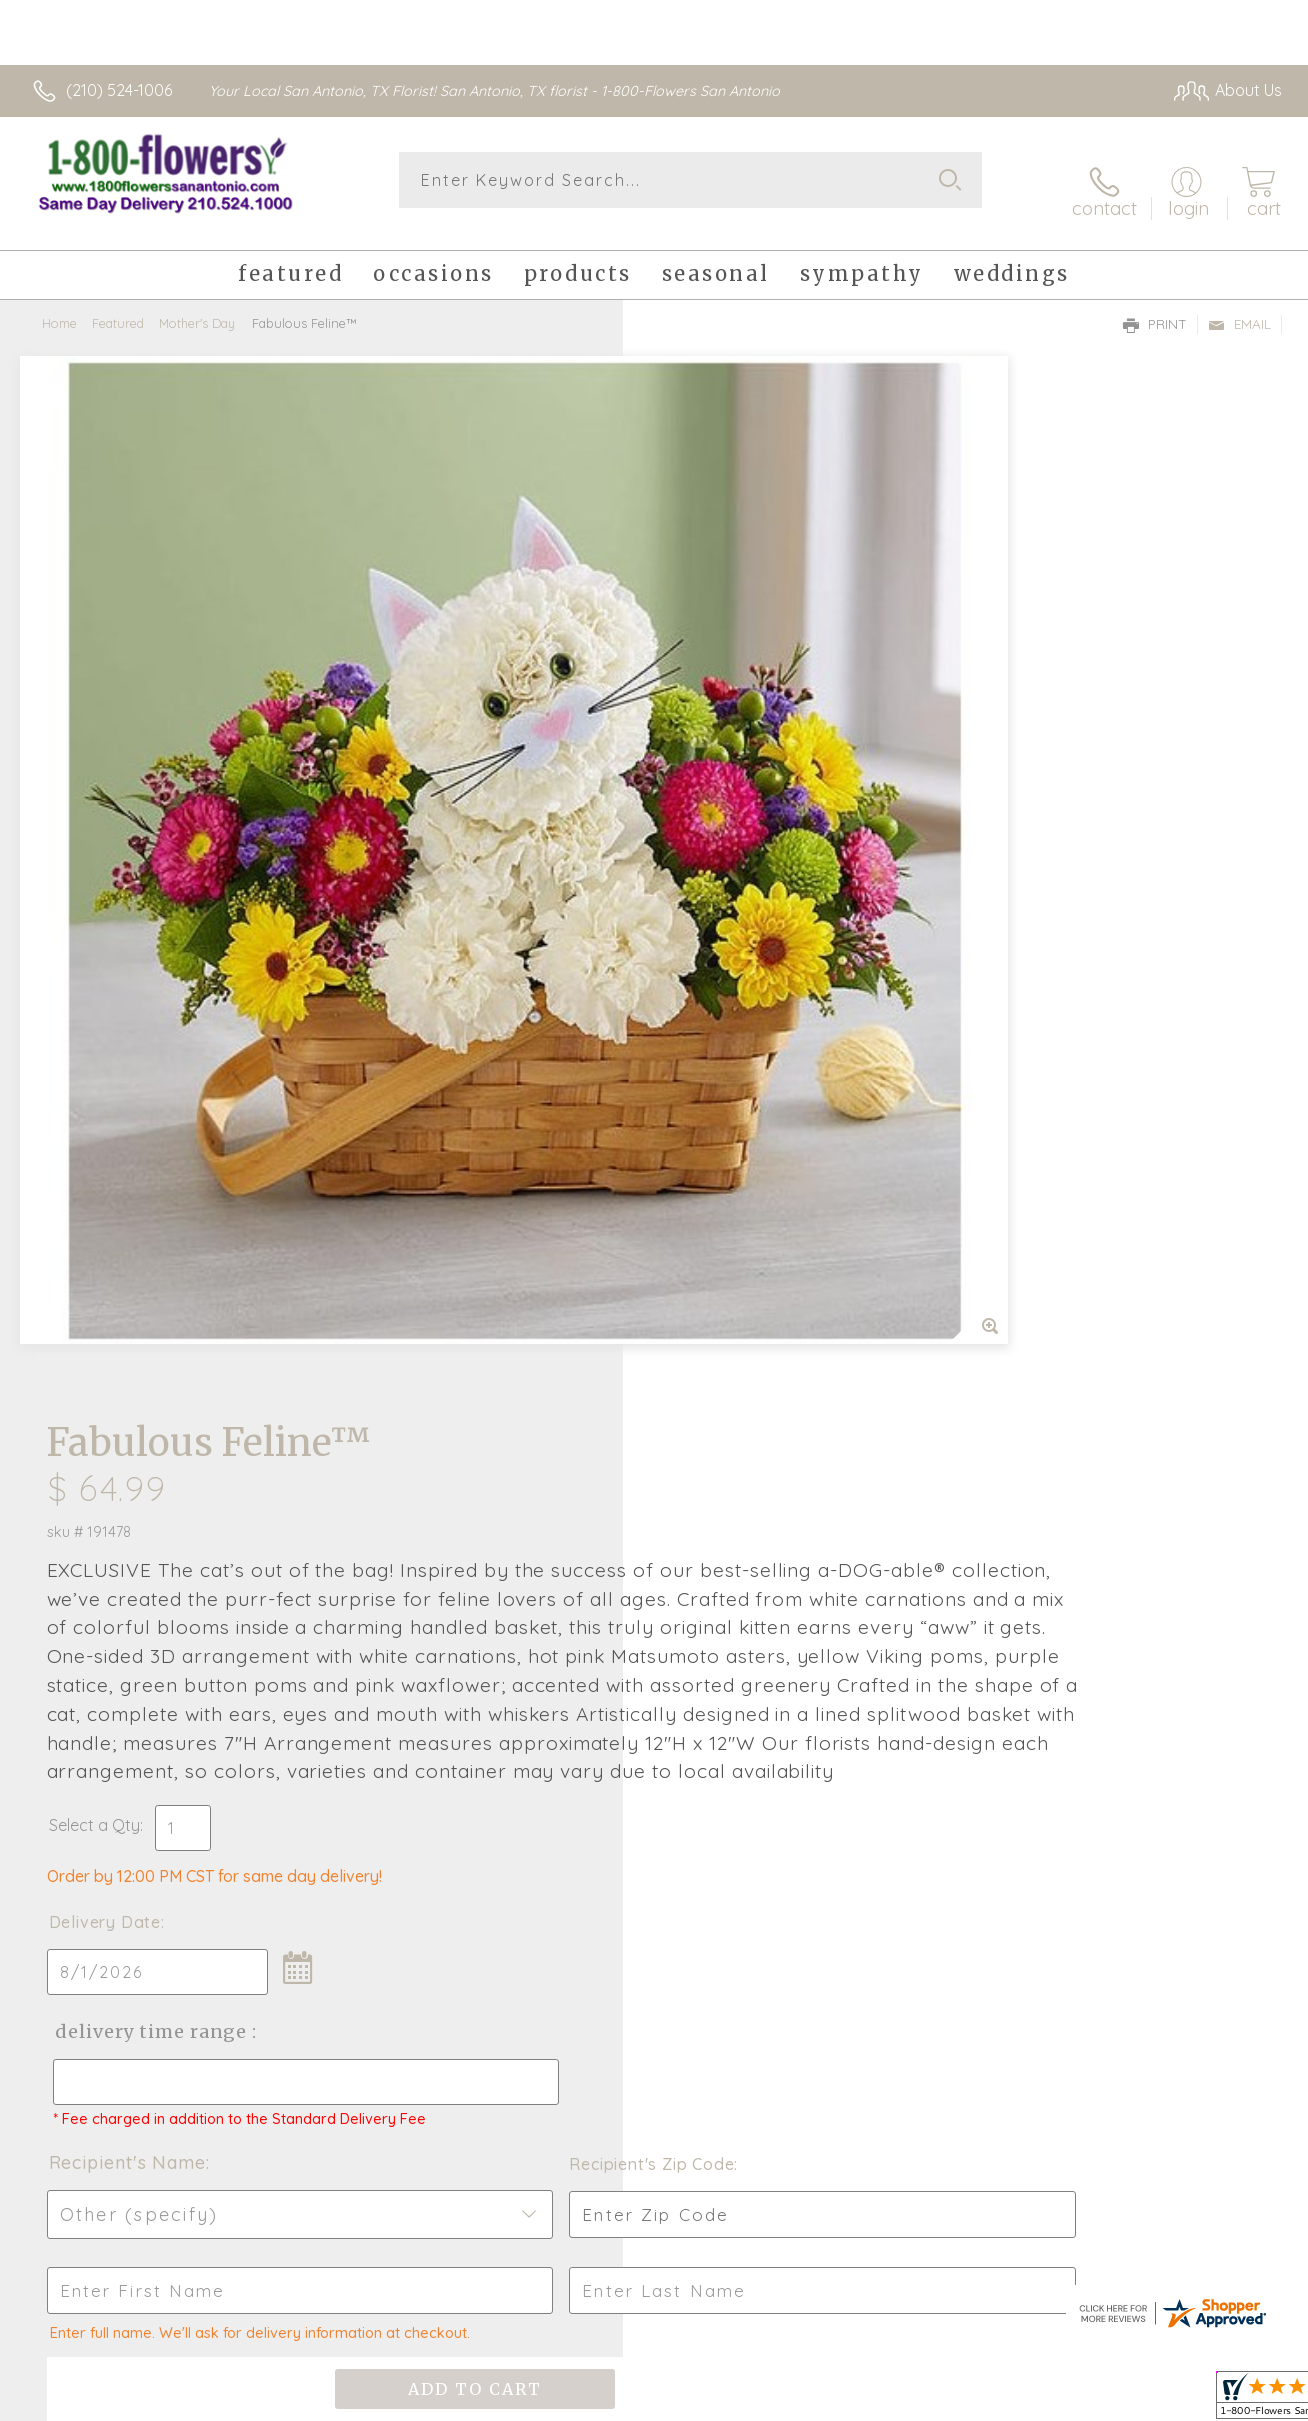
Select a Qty (701, 912)
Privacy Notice (1123, 2401)
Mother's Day (197, 305)
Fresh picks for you (654, 1704)
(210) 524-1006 (119, 90)
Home (59, 305)
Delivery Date (712, 1009)
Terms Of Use (1005, 2401)
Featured (118, 305)
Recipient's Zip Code (1050, 1269)
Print (1155, 306)
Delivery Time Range (754, 1118)
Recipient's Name (734, 1267)
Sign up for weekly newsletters (654, 1814)
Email (1239, 306)
